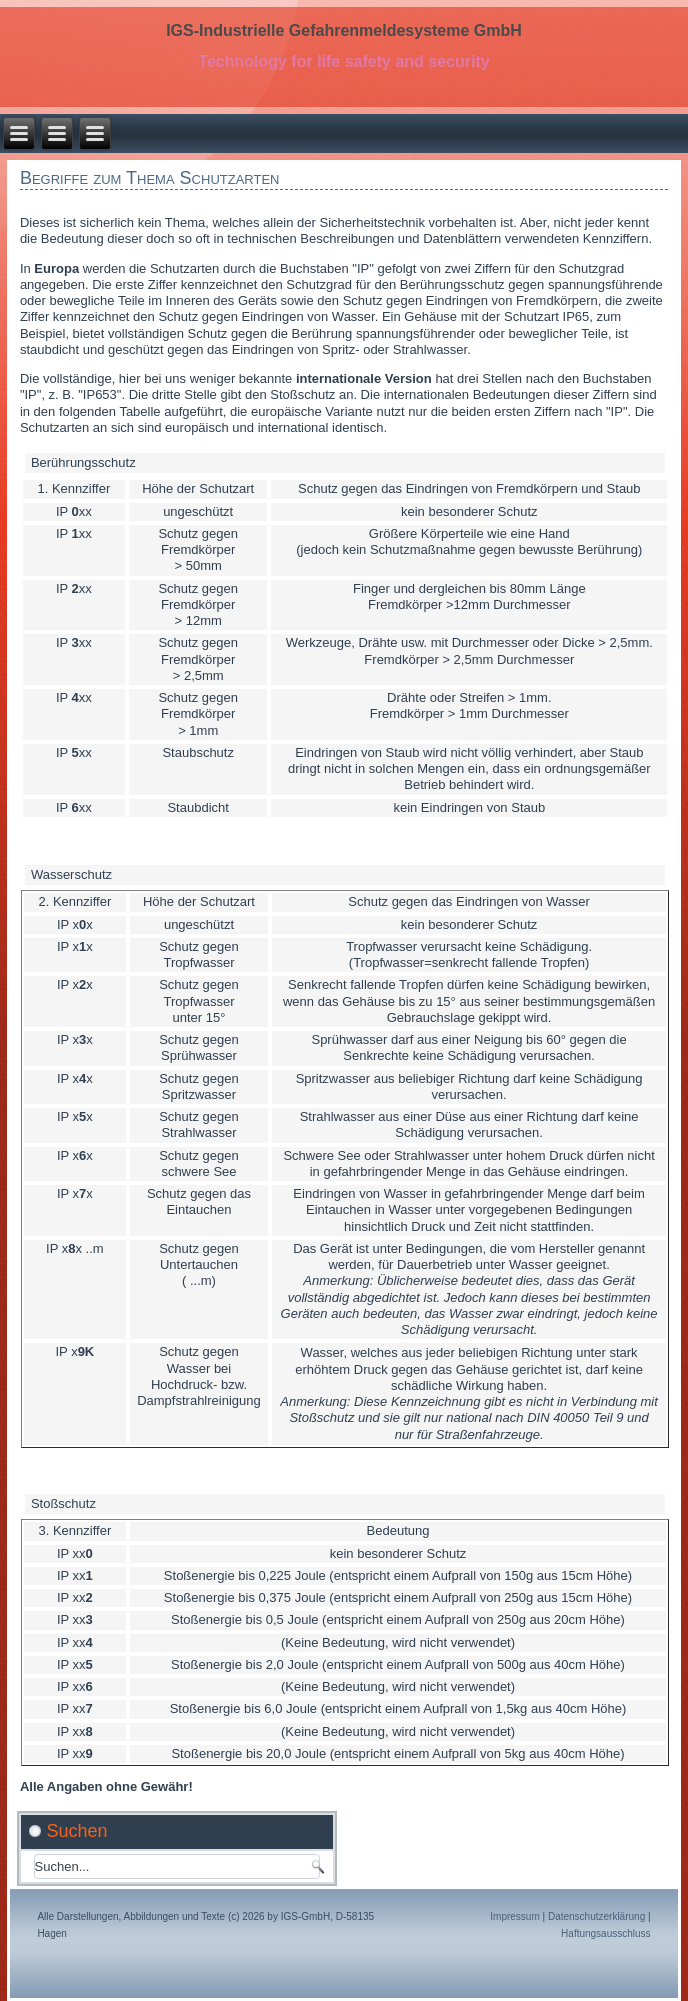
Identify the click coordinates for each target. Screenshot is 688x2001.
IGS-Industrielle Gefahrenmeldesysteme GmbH (344, 30)
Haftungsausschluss (606, 1933)
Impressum (514, 1916)
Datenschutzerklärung (596, 1916)
